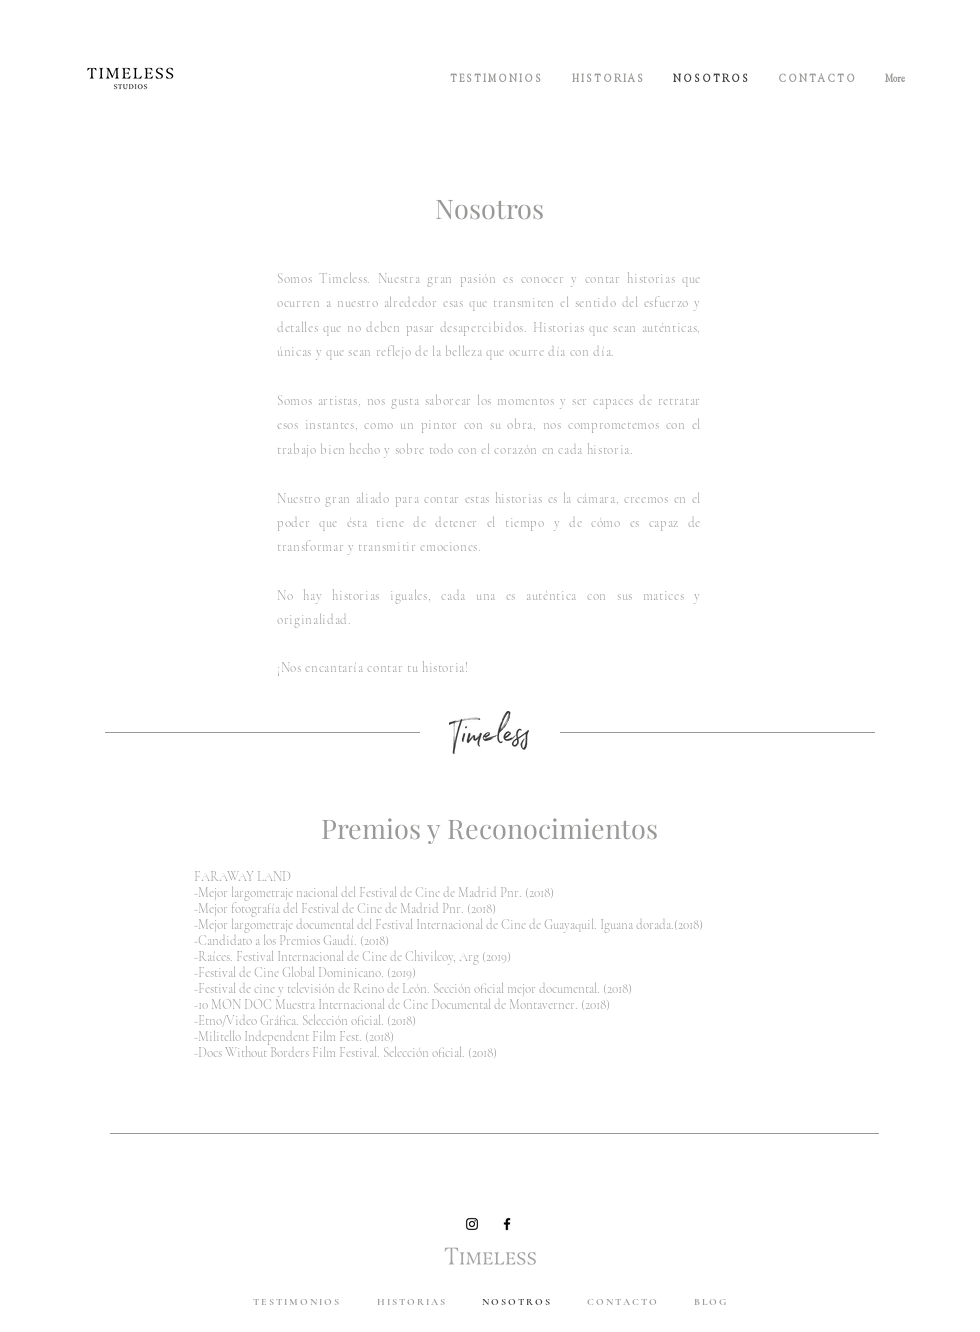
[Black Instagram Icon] (472, 1224)
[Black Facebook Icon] (507, 1224)
